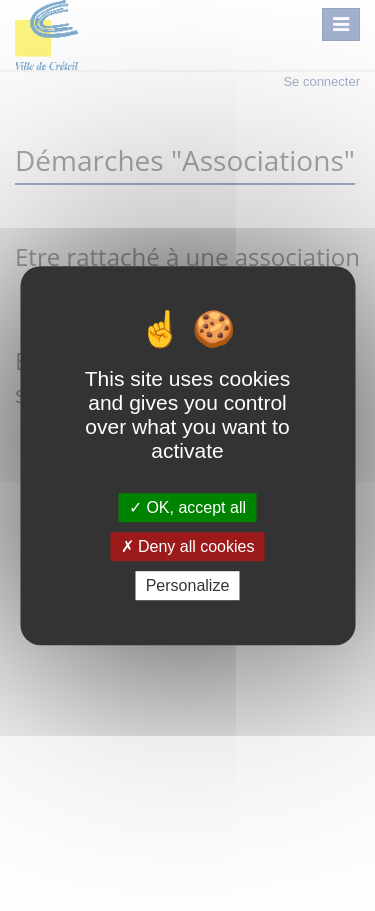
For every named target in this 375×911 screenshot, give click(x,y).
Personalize (188, 585)
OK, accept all (187, 507)
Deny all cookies (188, 546)
